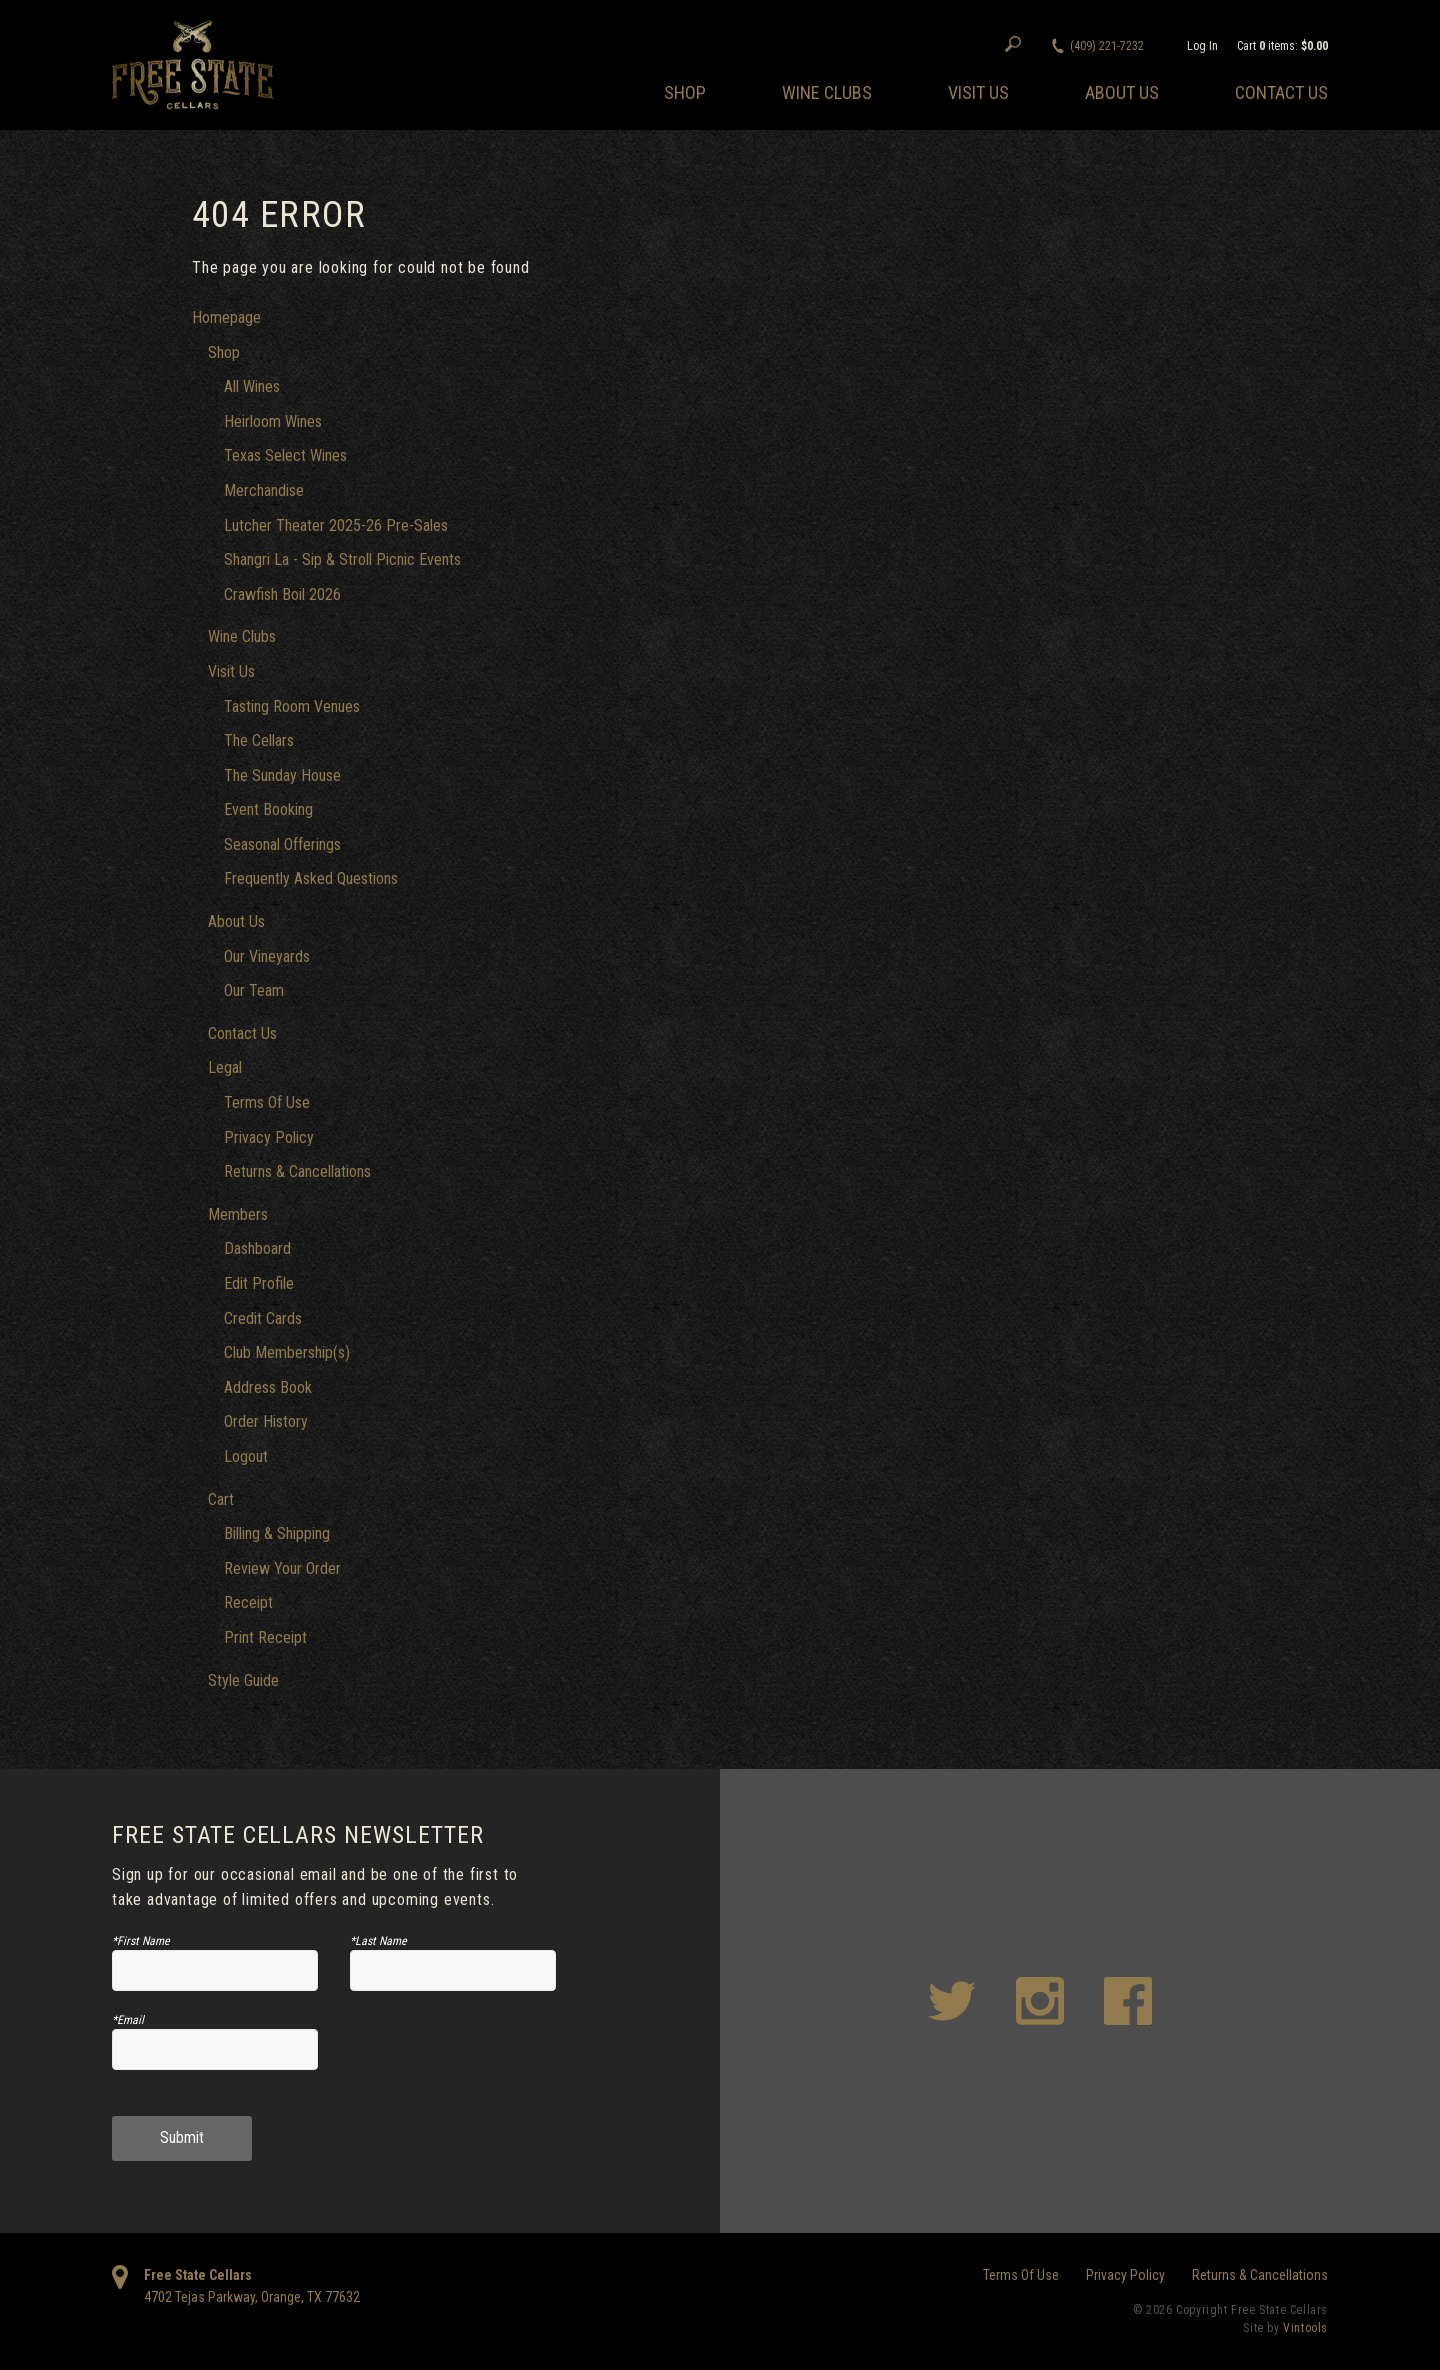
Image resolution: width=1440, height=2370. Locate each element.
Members (238, 1214)
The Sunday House (282, 775)
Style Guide (243, 1680)
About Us (1122, 92)
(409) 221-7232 (1107, 46)
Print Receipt (265, 1637)
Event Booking (268, 809)
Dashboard (257, 1248)
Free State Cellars (198, 2275)
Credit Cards (263, 1318)
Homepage (226, 317)
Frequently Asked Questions (311, 878)
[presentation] (453, 2057)
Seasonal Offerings (282, 844)
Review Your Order (282, 1568)
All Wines (252, 386)
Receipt (248, 1602)
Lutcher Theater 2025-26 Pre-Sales (336, 525)
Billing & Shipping (277, 1533)
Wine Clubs (827, 92)
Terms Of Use (267, 1102)
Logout (246, 1456)
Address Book (268, 1387)
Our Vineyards (267, 956)
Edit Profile (259, 1283)
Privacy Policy (269, 1137)
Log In (1202, 46)
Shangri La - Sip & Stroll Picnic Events (342, 559)
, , (252, 2297)
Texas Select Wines (285, 455)
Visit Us (978, 92)
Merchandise (264, 490)
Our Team (254, 990)
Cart (221, 1499)
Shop (685, 92)
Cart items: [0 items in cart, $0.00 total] (1282, 46)
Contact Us (1281, 92)
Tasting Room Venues (292, 706)
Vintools (1305, 2328)
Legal (225, 1067)
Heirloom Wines (273, 421)
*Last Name (378, 1941)
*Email (128, 2020)
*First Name (141, 1941)
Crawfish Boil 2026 (282, 594)
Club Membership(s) (287, 1352)
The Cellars (259, 740)
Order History (266, 1421)
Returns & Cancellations (297, 1171)
